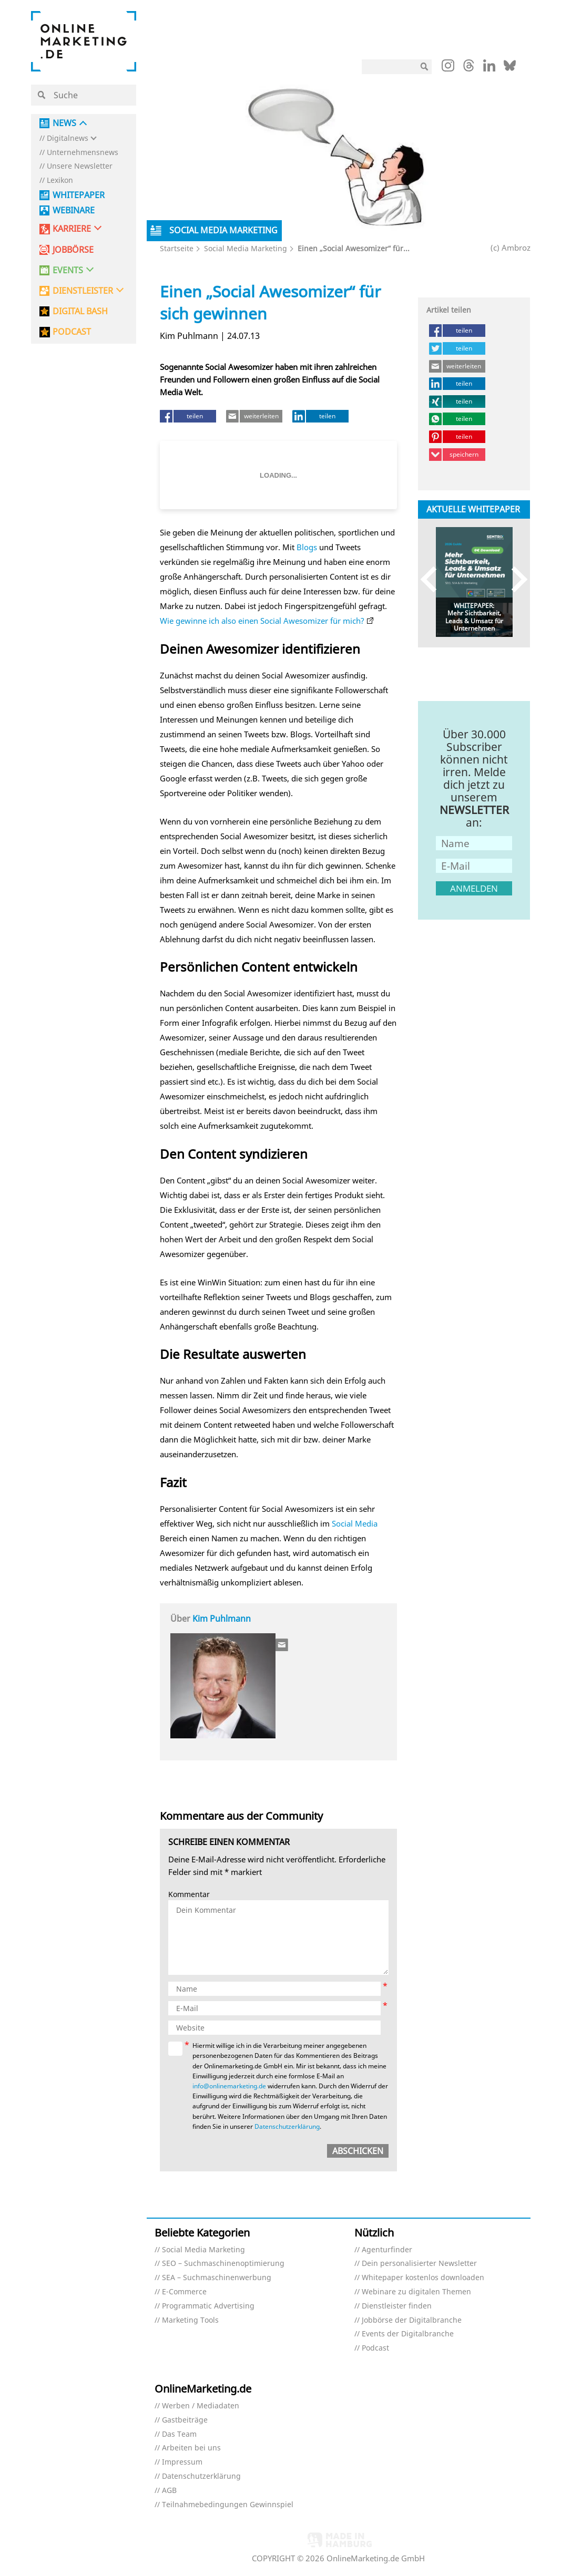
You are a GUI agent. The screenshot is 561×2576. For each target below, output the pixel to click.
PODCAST (72, 332)
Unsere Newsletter (80, 166)
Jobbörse (73, 250)
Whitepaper (79, 195)
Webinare (74, 210)
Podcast (375, 2348)
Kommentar (189, 1894)
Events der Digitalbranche (408, 2334)
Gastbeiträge (185, 2420)
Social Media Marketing (245, 248)
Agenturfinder (387, 2249)
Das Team (179, 2434)
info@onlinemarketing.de (229, 2086)
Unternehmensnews (82, 152)
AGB (169, 2490)
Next (514, 579)
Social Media (355, 1523)
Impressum (182, 2462)
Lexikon (60, 180)
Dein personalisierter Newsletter (419, 2263)
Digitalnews (67, 138)
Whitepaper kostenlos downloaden (423, 2277)
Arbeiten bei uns (191, 2448)
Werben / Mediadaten (200, 2406)
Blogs (307, 547)
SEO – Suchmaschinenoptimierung (223, 2263)
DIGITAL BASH (80, 311)
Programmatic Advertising (208, 2306)
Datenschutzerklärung (287, 2126)
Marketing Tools (190, 2320)
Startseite (176, 248)
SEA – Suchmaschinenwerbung (216, 2277)
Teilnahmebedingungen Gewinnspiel (227, 2504)
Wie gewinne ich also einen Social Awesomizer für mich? (262, 620)
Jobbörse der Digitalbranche (412, 2320)
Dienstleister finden (397, 2306)
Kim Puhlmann (221, 1618)
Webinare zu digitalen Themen (416, 2292)
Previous (433, 579)
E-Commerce (184, 2292)
